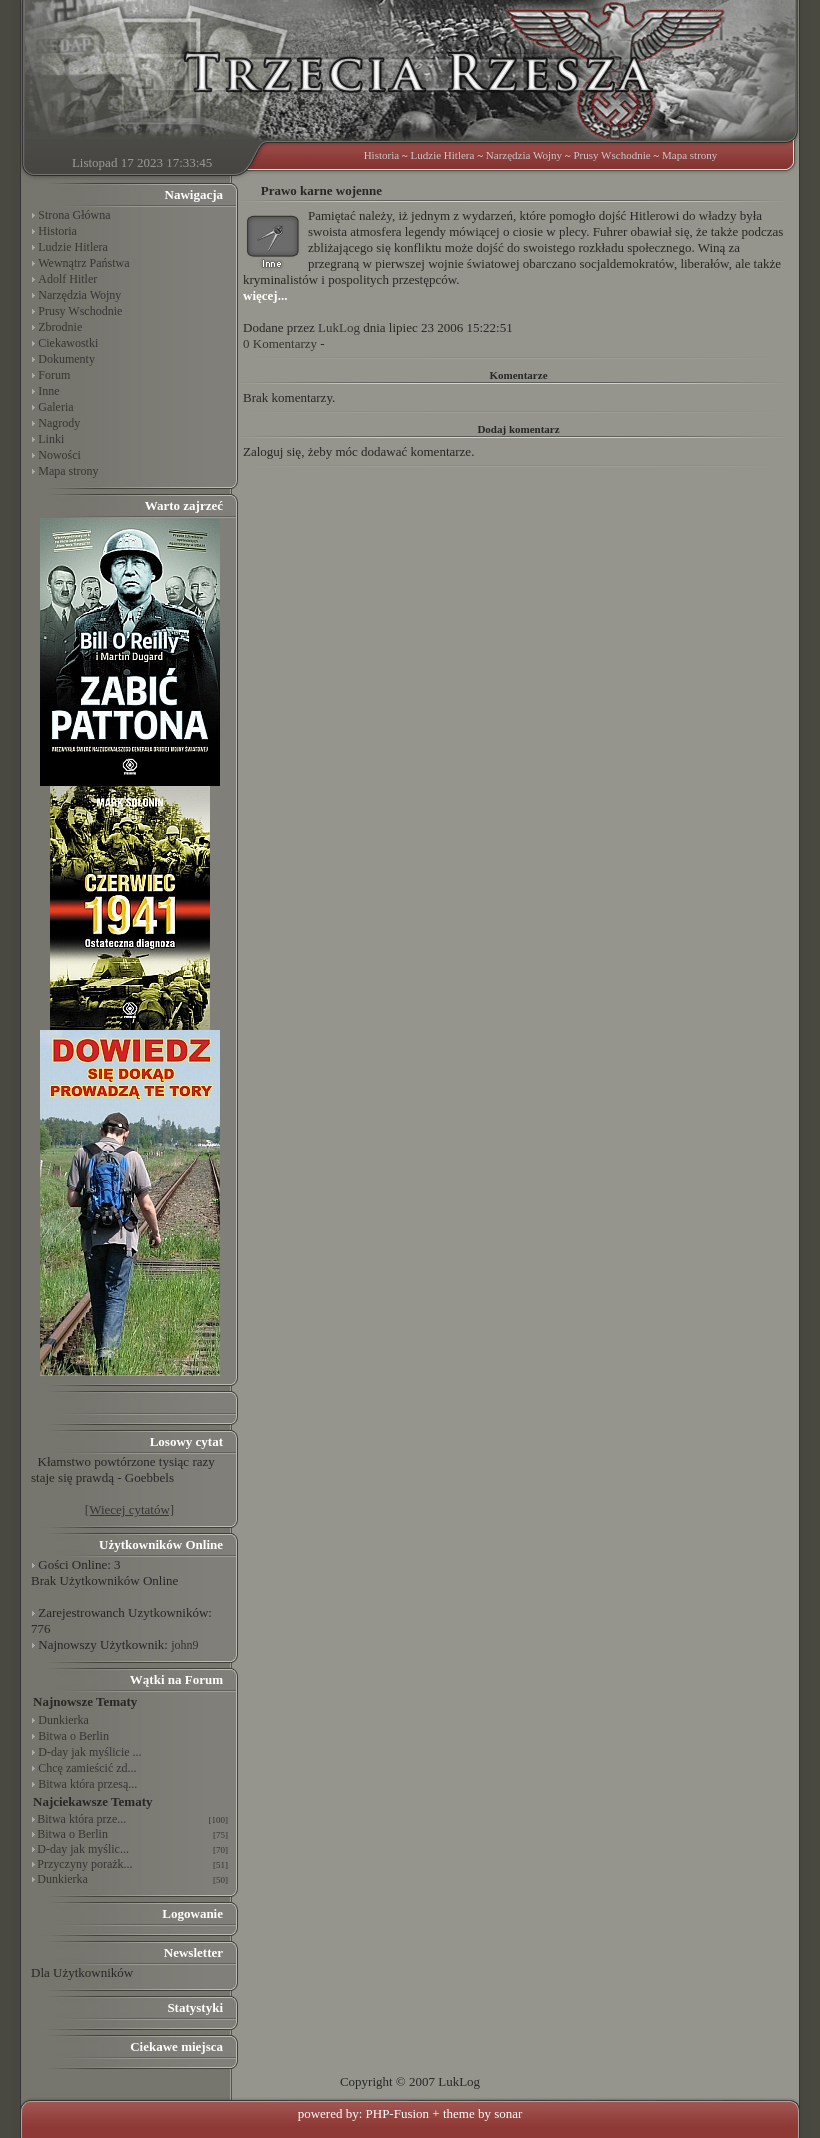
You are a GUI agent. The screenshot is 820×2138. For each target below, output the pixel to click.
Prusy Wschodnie (611, 155)
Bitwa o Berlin (73, 1736)
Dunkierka (63, 1720)
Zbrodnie (60, 327)
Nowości (59, 455)
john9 (184, 1645)
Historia (381, 155)
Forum (54, 375)
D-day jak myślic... (83, 1849)
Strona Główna (74, 215)
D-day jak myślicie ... (89, 1752)
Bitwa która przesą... (87, 1784)
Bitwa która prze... (81, 1819)
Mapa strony (689, 155)
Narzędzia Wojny (524, 155)
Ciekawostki (68, 343)
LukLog (339, 327)
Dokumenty (66, 359)
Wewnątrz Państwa (83, 263)
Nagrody (59, 423)
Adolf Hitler (67, 279)
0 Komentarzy (280, 343)
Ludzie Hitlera (443, 155)
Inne (48, 391)
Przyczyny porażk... (84, 1864)
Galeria (55, 407)
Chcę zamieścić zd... (87, 1768)
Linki (51, 439)
